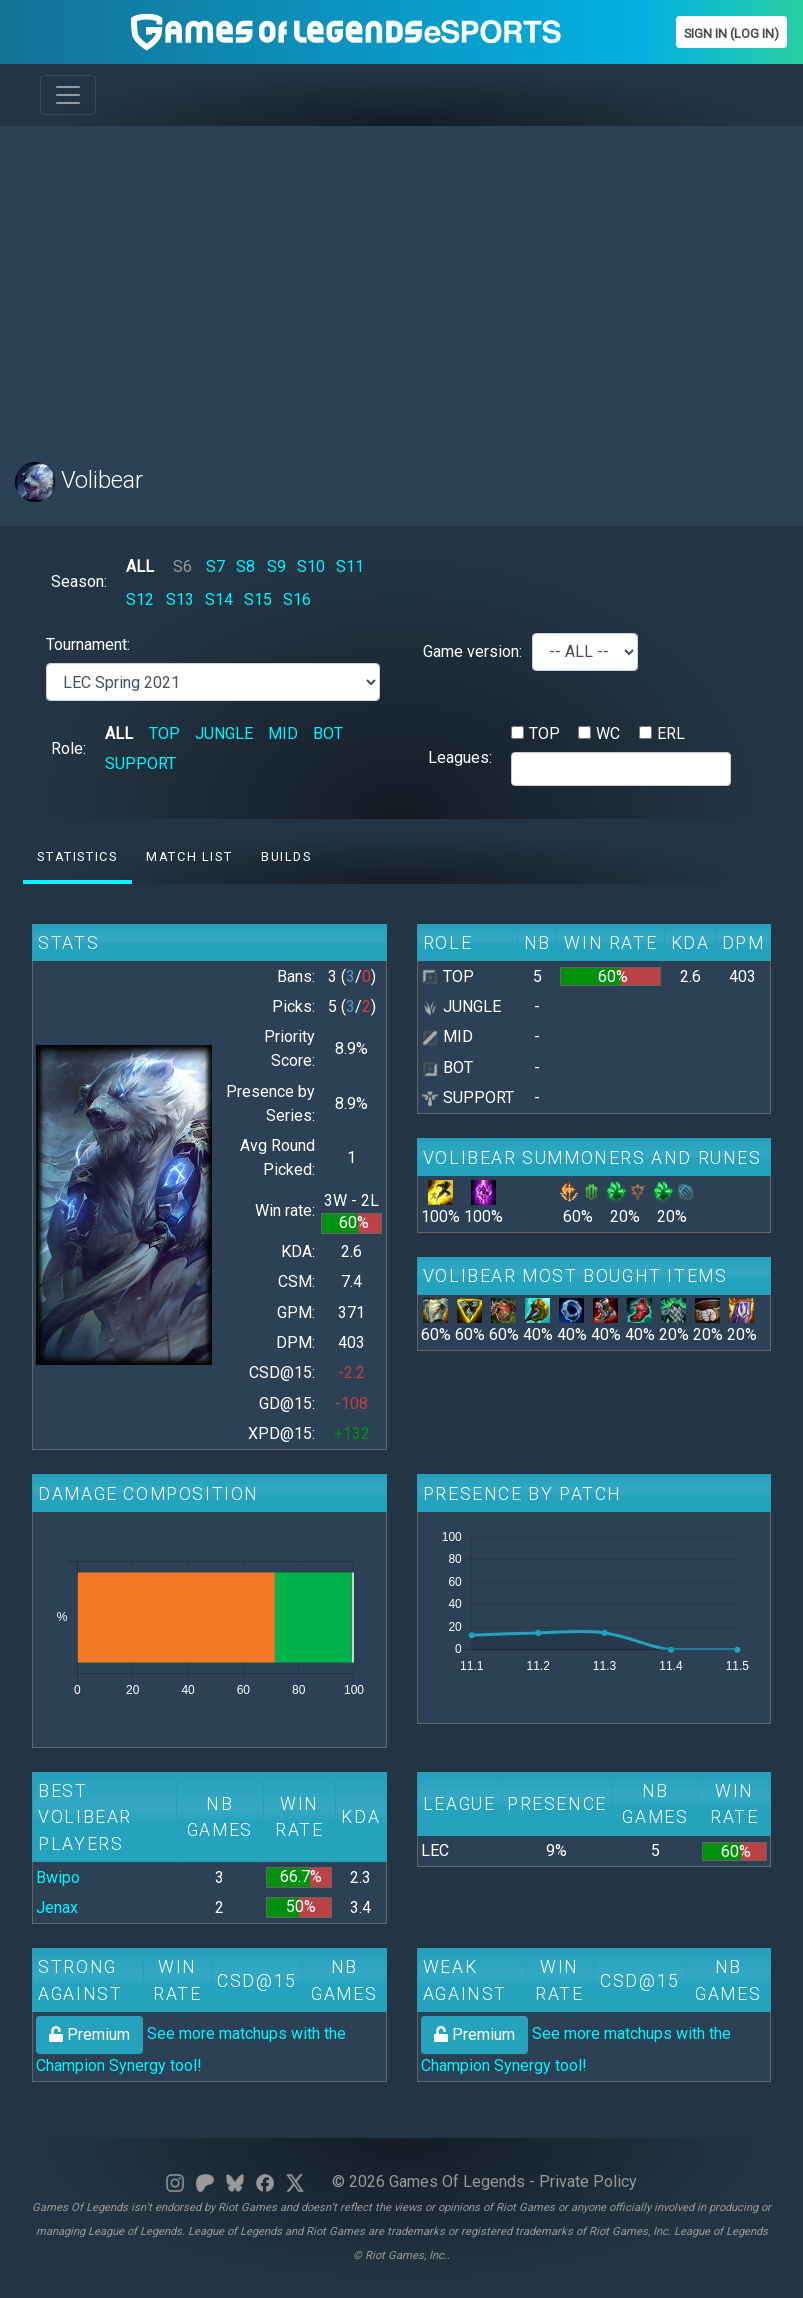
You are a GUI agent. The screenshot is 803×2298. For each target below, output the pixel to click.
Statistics (77, 856)
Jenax (57, 1907)
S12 (140, 599)
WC (608, 733)
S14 (219, 599)
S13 (180, 599)
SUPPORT (140, 763)
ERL (671, 733)
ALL (140, 566)
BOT (328, 733)
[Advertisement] (401, 282)
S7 (215, 566)
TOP (164, 733)
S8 (245, 566)
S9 (276, 566)
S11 (350, 566)
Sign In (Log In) (731, 33)
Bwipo (58, 1877)
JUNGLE (224, 733)
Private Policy (588, 2181)
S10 (311, 566)
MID (283, 733)
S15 (258, 599)
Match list (189, 856)
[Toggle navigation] (68, 95)
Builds (286, 856)
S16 (297, 599)
